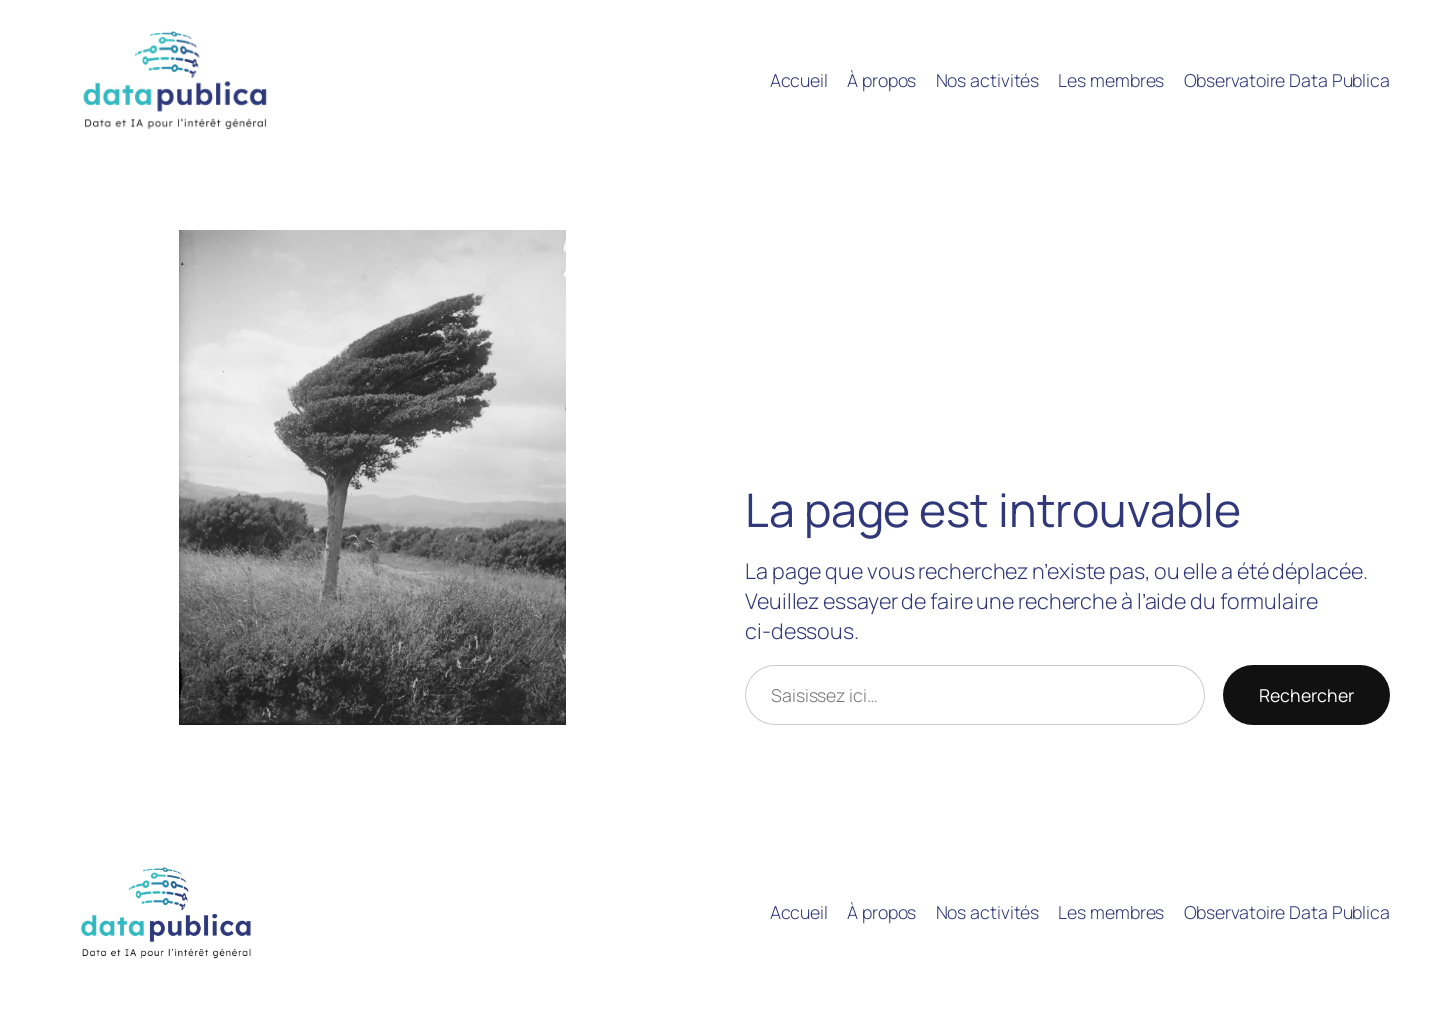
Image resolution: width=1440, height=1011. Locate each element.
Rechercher (1306, 695)
